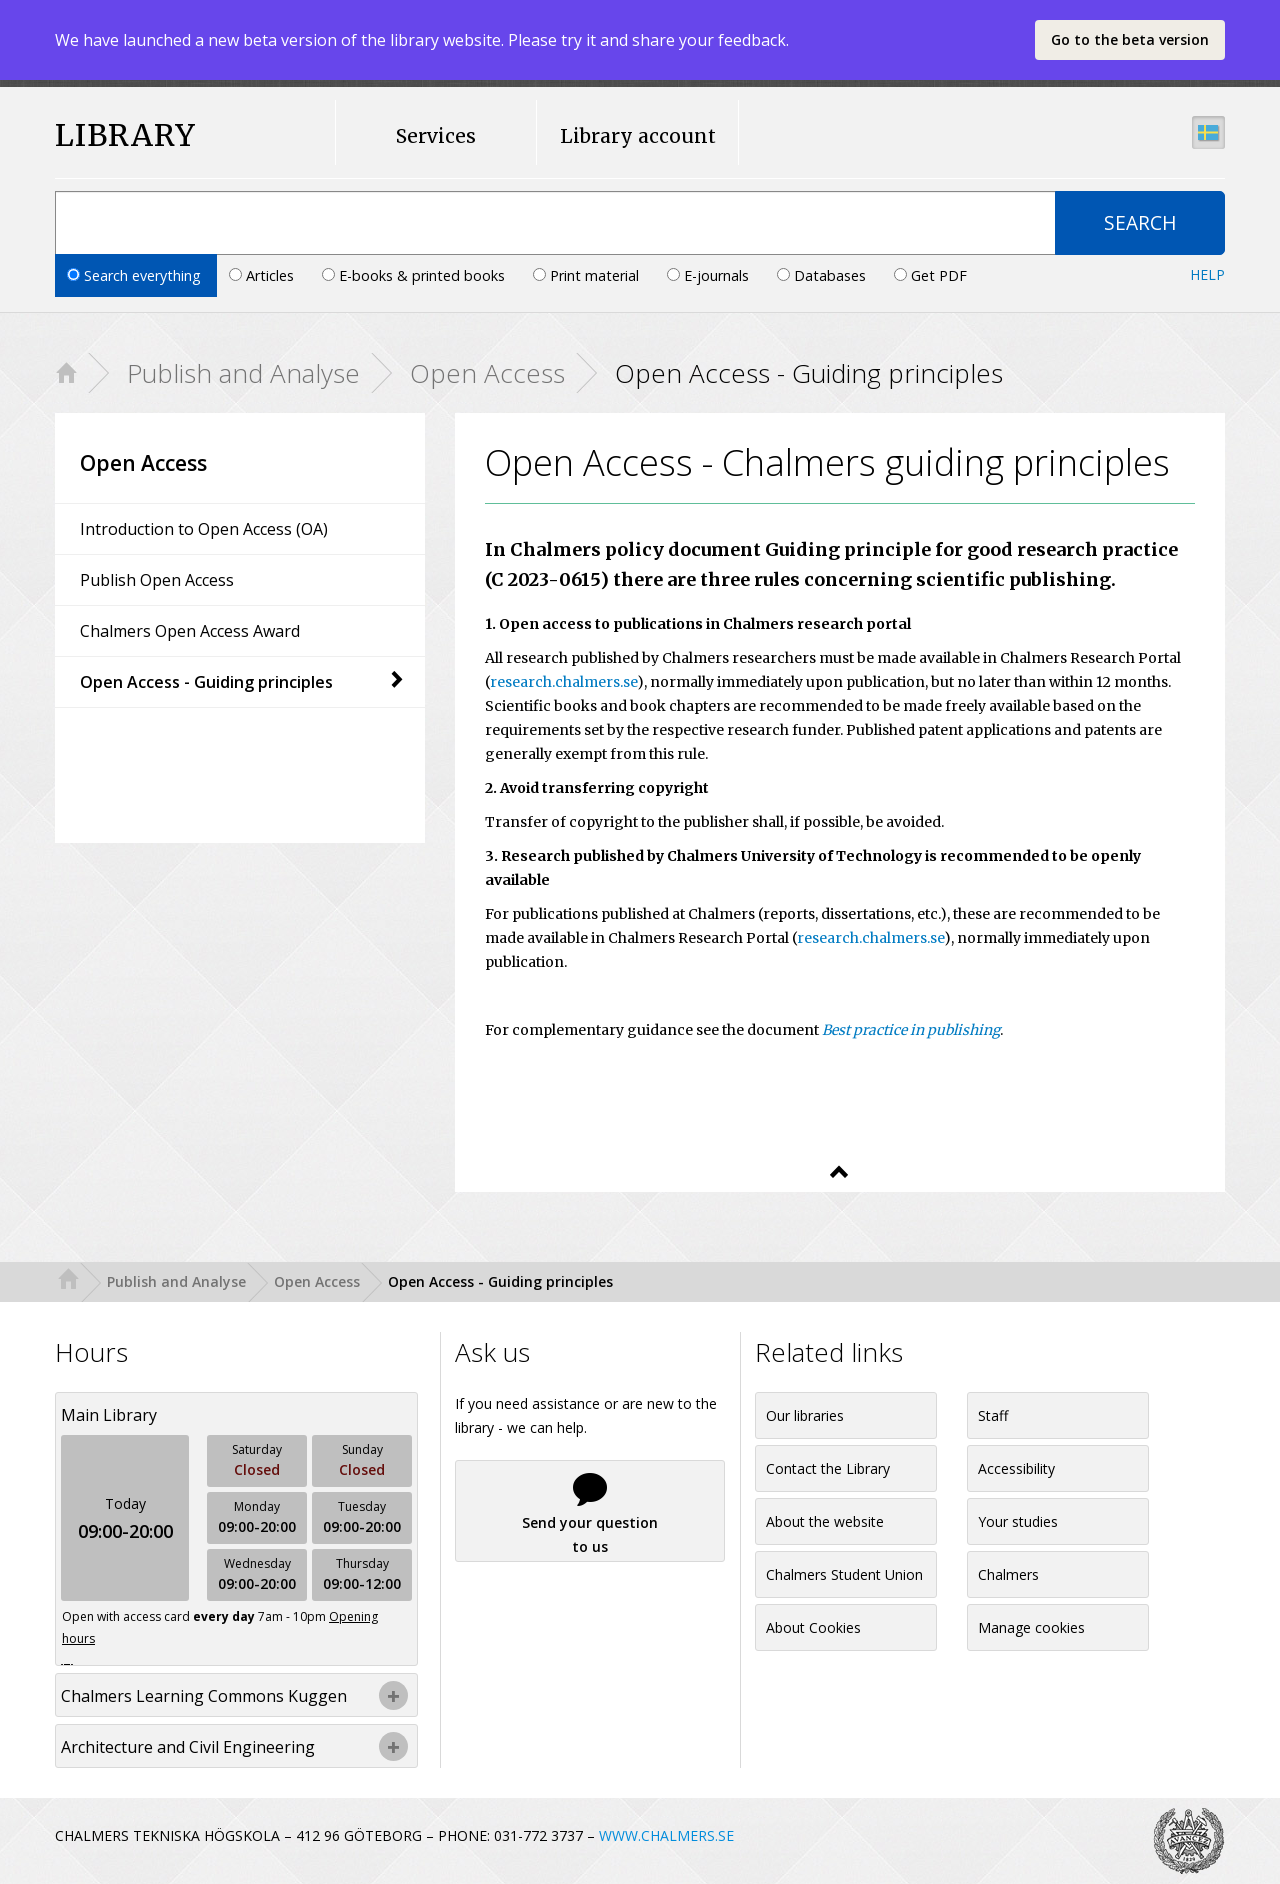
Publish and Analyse (243, 373)
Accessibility (1016, 1468)
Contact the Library (828, 1468)
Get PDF (930, 275)
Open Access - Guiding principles (242, 682)
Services (436, 136)
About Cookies (813, 1627)
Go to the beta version (1130, 39)
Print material (588, 275)
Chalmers (1008, 1574)
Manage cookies (1031, 1627)
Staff (993, 1415)
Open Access (487, 373)
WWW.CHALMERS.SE (666, 1835)
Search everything (136, 275)
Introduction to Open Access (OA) (204, 529)
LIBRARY (125, 135)
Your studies (1018, 1521)
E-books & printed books (415, 275)
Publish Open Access (157, 580)
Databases (823, 275)
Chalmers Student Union (844, 1574)
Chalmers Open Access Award (190, 631)
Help (1207, 274)
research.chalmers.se (563, 682)
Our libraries (805, 1415)
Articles (263, 275)
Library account (638, 136)
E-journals (710, 275)
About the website (825, 1521)
